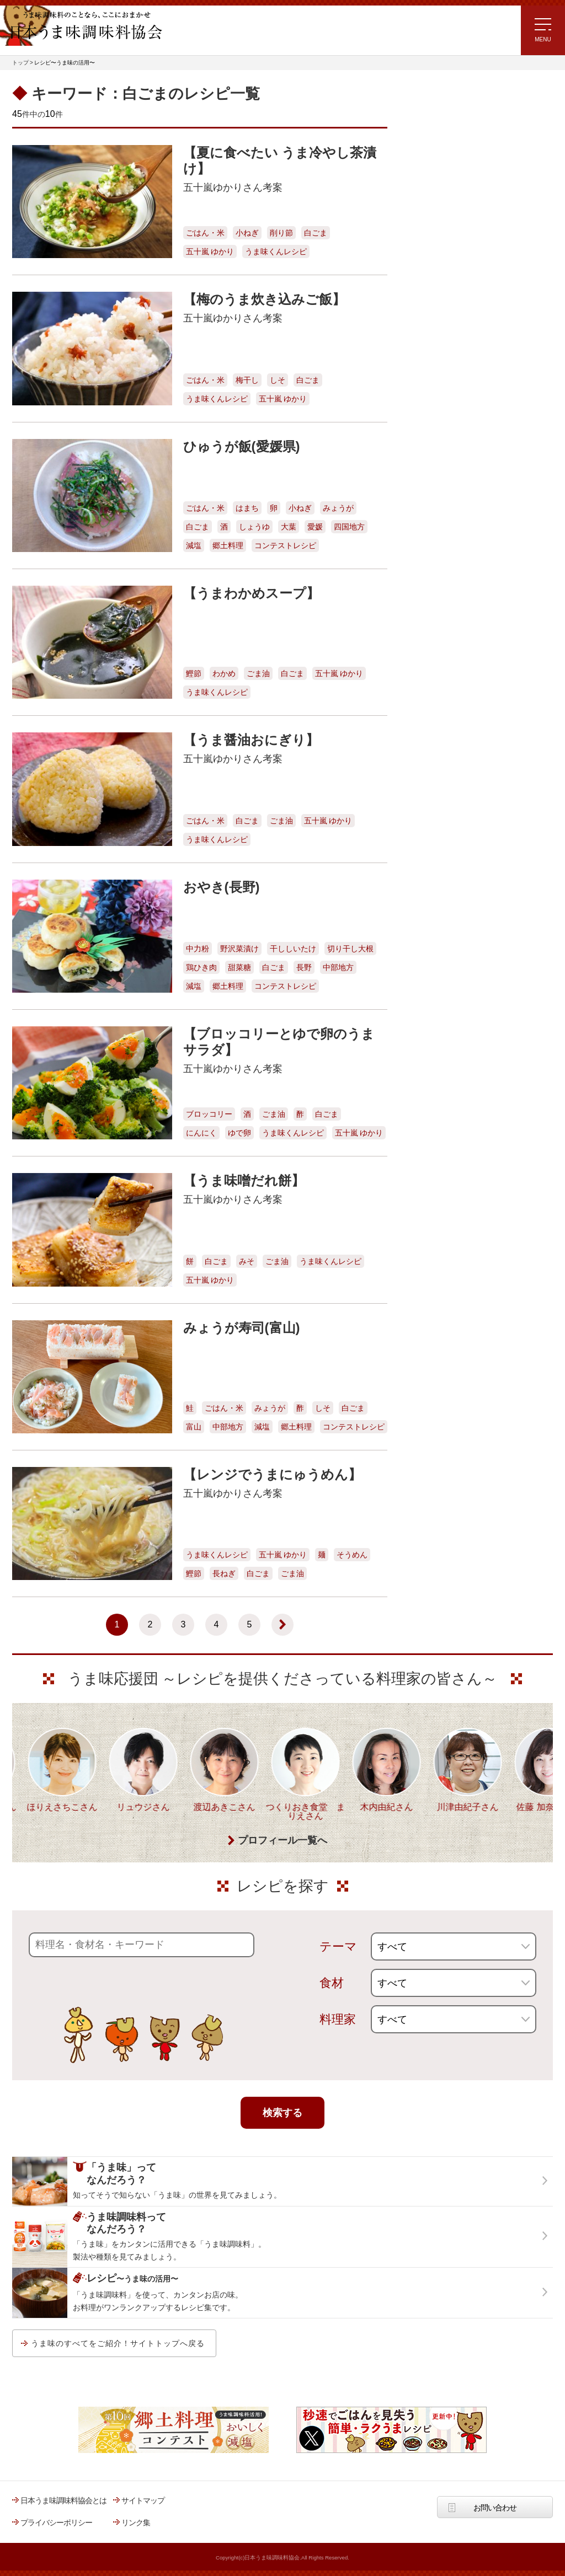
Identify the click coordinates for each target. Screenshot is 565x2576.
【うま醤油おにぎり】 (251, 739)
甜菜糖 (239, 967)
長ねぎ (224, 1573)
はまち (247, 508)
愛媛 (315, 526)
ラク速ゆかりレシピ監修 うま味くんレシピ (446, 213)
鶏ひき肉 (201, 967)
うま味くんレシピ (276, 251)
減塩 (193, 545)
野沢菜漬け (239, 948)
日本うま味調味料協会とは (63, 2500)
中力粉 (197, 948)
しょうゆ (254, 526)
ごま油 (258, 673)
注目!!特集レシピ (433, 179)
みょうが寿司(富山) (241, 1327)
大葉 (288, 526)
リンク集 (135, 2522)
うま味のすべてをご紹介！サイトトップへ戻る (118, 2343)
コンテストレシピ (285, 545)
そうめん (352, 1554)
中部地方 (338, 967)
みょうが (338, 508)
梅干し (247, 380)
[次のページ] (282, 1625)
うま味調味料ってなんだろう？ (468, 410)
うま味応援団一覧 (435, 375)
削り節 (281, 232)
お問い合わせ (494, 2507)
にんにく (201, 1132)
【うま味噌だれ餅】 (244, 1180)
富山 (193, 1426)
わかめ (224, 673)
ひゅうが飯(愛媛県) (241, 446)
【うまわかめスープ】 (251, 593)
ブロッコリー (209, 1114)
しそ (277, 380)
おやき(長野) (221, 887)
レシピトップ (428, 128)
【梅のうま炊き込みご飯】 (264, 299)
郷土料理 (227, 545)
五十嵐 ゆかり (210, 251)
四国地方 (349, 526)
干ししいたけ (293, 948)
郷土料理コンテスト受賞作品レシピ (464, 347)
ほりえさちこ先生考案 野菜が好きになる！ (442, 315)
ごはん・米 (205, 232)
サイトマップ (142, 2500)
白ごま (315, 232)
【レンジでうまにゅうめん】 (272, 1474)
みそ (246, 1261)
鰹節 (193, 673)
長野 (304, 967)
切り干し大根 (350, 948)
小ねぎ (247, 232)
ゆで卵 (239, 1132)
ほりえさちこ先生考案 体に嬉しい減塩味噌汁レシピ (453, 278)
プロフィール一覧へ (282, 1840)
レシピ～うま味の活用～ (456, 100)
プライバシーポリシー (56, 2522)
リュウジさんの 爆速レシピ (450, 244)
